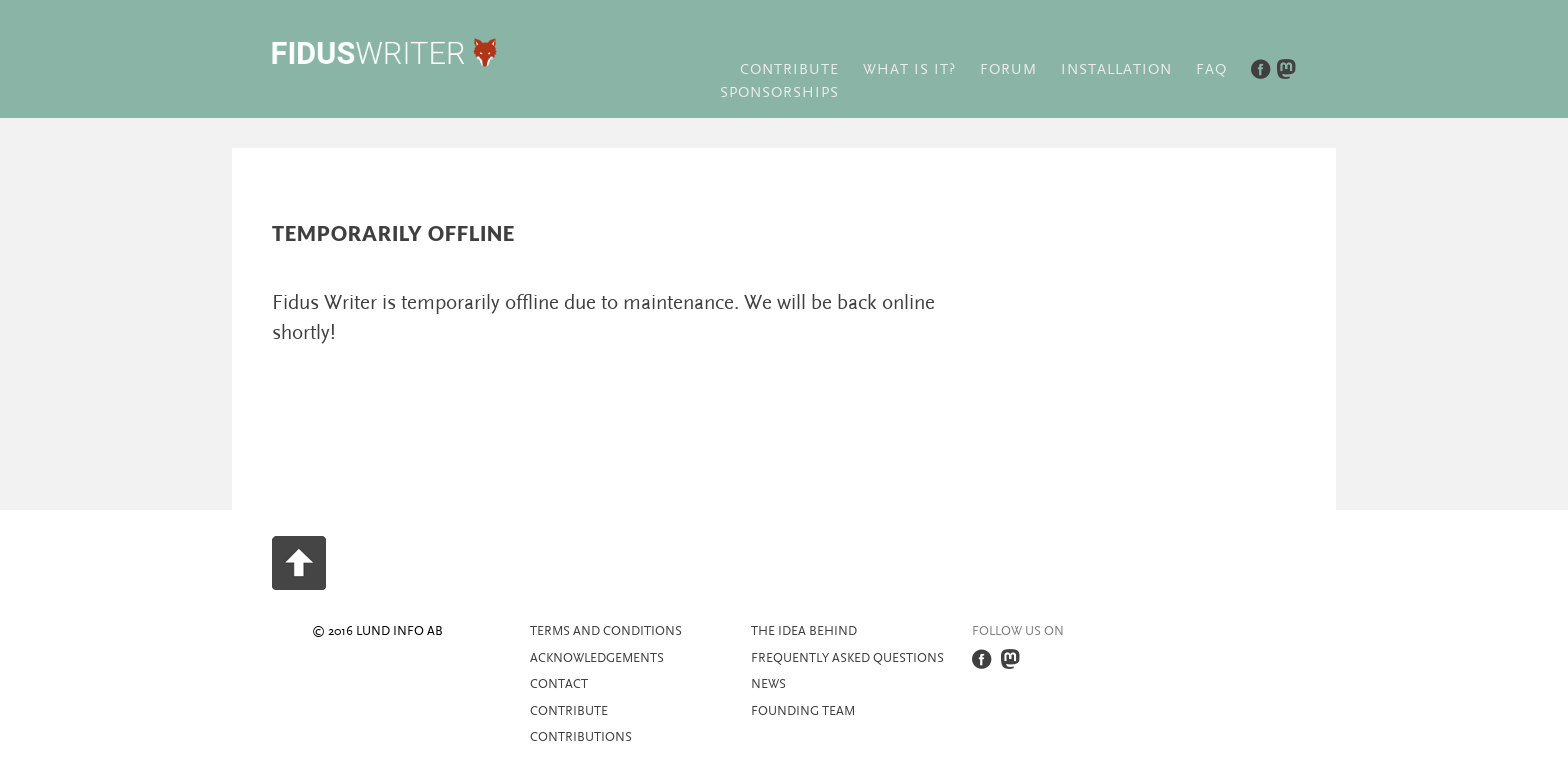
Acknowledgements (597, 658)
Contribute (789, 69)
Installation (1116, 69)
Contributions (581, 737)
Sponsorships (779, 92)
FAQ (1211, 69)
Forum (1008, 69)
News (768, 684)
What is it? (909, 69)
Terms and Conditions (606, 631)
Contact (559, 684)
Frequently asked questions (847, 658)
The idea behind (804, 631)
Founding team (803, 711)
